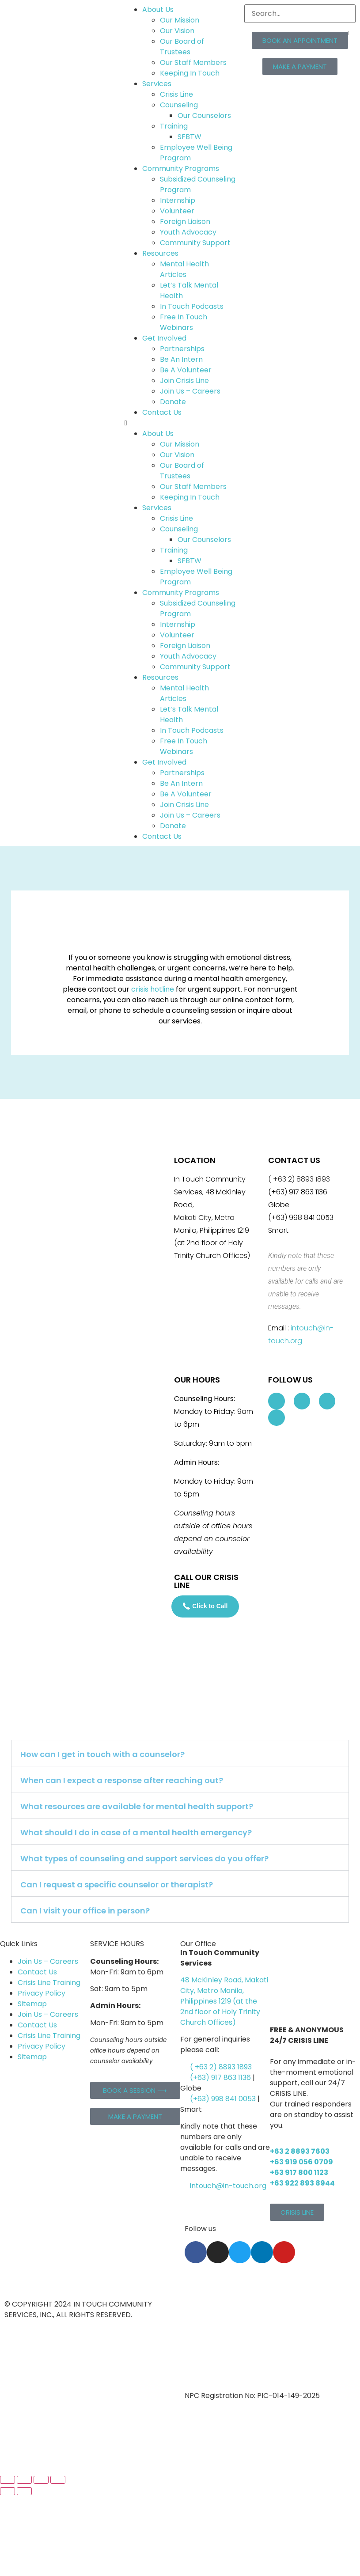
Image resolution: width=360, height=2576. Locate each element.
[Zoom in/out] (7, 2480)
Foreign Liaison (185, 221)
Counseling (179, 105)
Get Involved (164, 338)
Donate (173, 402)
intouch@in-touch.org (223, 2186)
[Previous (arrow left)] (7, 2491)
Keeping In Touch (190, 73)
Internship (177, 200)
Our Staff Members (193, 62)
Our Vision (177, 31)
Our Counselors (204, 115)
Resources (160, 253)
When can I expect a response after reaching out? (121, 1780)
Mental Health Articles (184, 269)
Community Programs (180, 168)
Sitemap (32, 2004)
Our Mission (179, 20)
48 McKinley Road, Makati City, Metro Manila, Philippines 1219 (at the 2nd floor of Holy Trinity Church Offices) (224, 2001)
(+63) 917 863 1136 (220, 2077)
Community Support (195, 243)
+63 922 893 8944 (302, 2183)
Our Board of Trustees (182, 46)
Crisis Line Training (49, 1982)
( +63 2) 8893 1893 (221, 2067)
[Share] (41, 2480)
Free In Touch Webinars (183, 322)
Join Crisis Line (184, 380)
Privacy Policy (41, 1993)
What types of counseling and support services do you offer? (144, 1858)
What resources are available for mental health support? (136, 1806)
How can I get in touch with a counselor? (102, 1754)
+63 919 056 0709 (301, 2162)
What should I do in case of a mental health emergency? (136, 1832)
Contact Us (162, 412)
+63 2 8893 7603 (300, 2151)
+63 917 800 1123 (299, 2172)
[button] (180, 423)
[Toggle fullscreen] (24, 2480)
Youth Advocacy (188, 232)
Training (174, 126)
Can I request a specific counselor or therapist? (116, 1884)
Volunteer (177, 211)
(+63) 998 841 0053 (223, 2099)
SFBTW (189, 137)
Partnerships (182, 349)
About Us (158, 9)
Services (156, 84)
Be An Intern (181, 359)
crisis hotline (152, 989)
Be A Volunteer (186, 370)
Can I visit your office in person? (85, 1910)
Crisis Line (176, 94)
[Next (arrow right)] (24, 2491)
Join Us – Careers (190, 391)
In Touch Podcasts (192, 306)
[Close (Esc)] (57, 2480)
